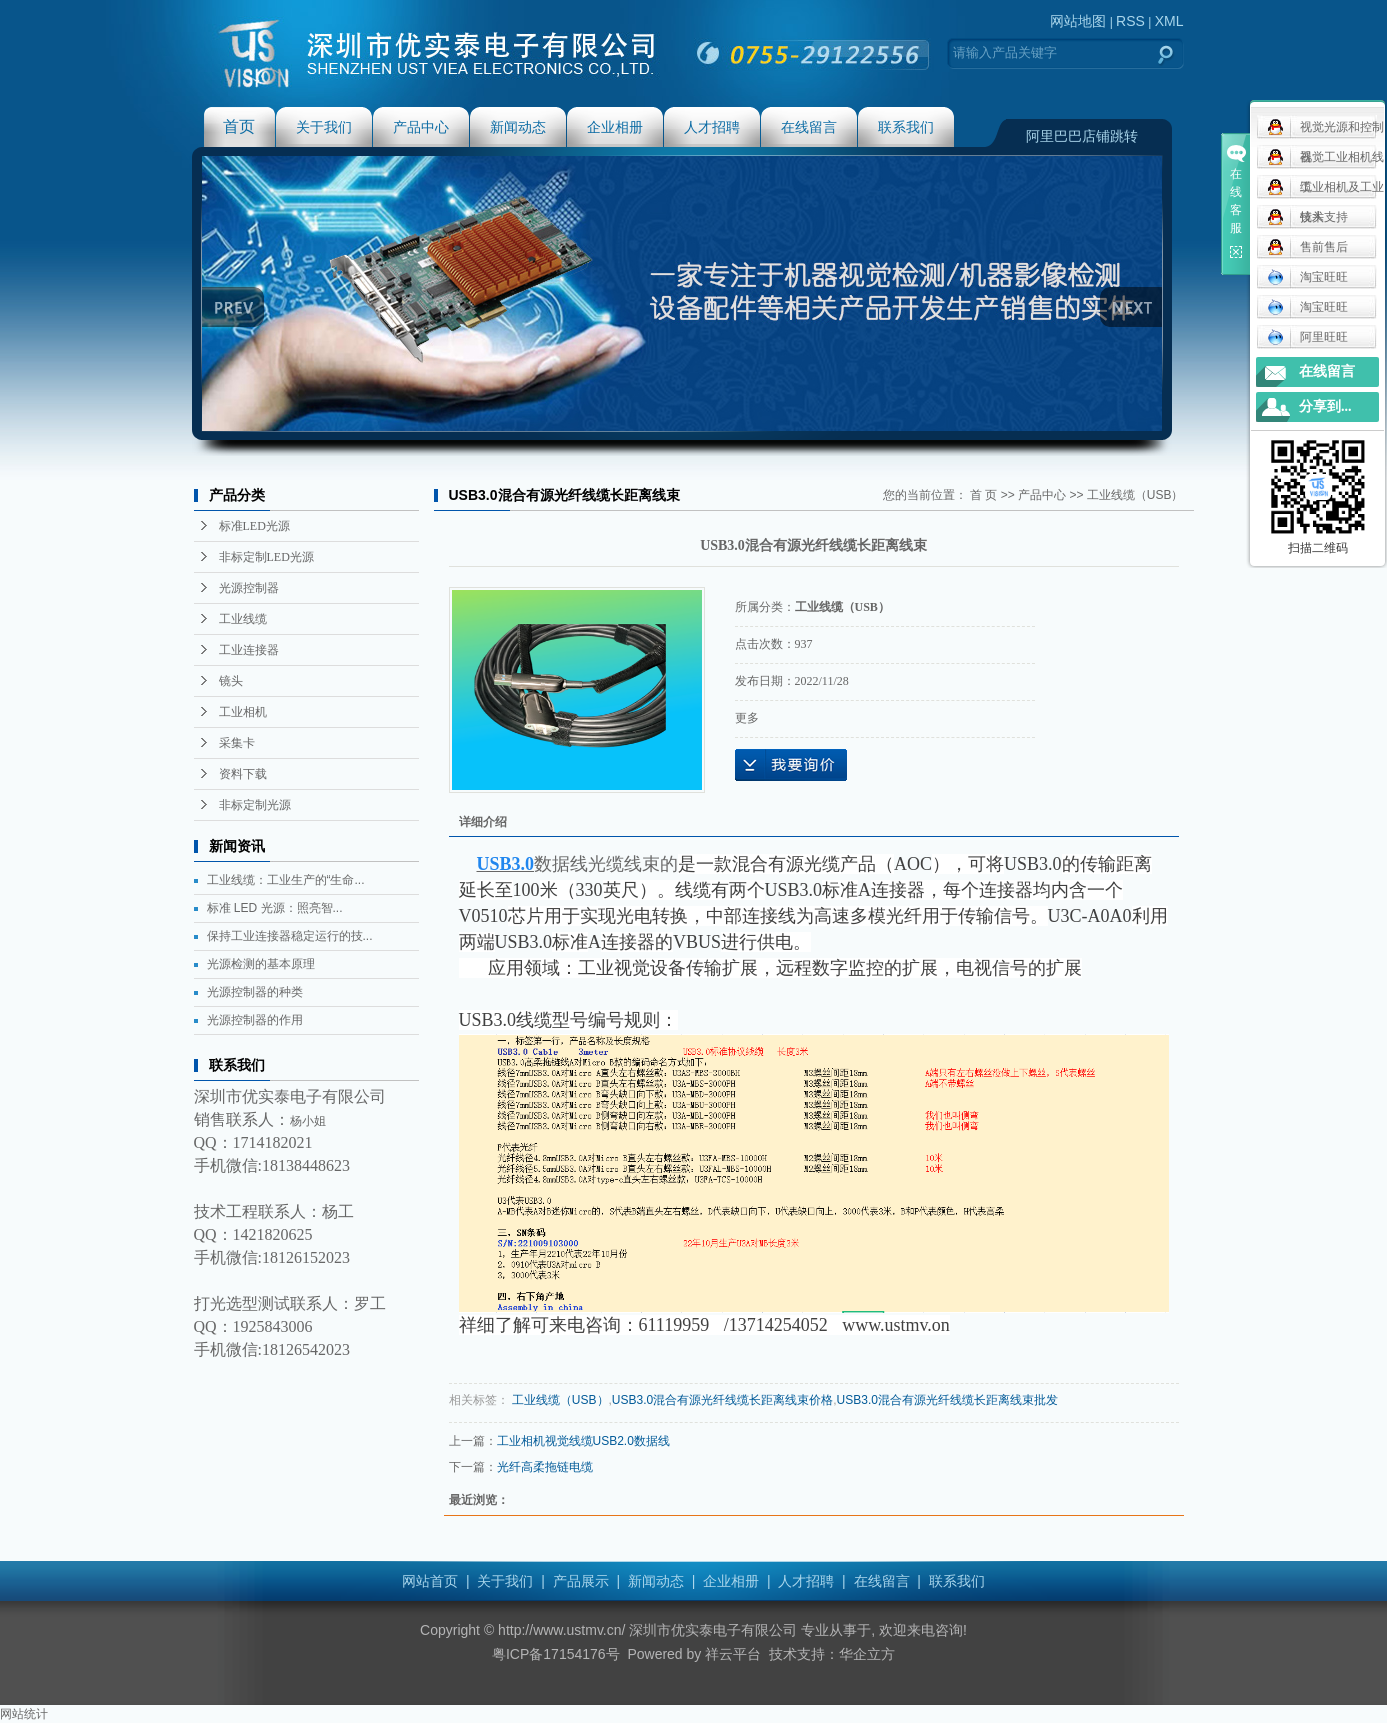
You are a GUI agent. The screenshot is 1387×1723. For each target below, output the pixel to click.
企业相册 (615, 127)
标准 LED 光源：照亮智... (275, 908)
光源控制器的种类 (255, 992)
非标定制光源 (255, 805)
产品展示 (581, 1581)
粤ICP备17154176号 (556, 1654)
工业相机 (243, 712)
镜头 (231, 681)
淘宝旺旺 (1307, 277)
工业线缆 (243, 619)
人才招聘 (712, 127)
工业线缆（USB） (1135, 495)
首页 (239, 126)
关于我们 (324, 127)
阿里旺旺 (1307, 337)
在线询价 (791, 765)
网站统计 (24, 1714)
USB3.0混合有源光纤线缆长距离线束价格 (722, 1400)
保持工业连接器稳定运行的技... (290, 936)
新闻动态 (518, 127)
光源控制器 (249, 588)
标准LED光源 (254, 526)
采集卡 (237, 743)
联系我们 (906, 127)
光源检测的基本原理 (261, 964)
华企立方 (867, 1654)
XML (1169, 21)
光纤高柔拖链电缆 (545, 1467)
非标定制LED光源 (266, 557)
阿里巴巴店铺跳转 (1082, 136)
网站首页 (430, 1581)
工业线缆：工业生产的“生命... (286, 880)
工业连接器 (249, 650)
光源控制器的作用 (255, 1020)
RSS (1130, 21)
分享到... (1325, 406)
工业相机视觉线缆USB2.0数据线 (583, 1441)
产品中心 (421, 127)
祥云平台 (733, 1654)
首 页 (983, 495)
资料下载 (243, 774)
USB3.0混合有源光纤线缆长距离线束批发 (947, 1400)
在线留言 (809, 127)
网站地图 (1078, 21)
